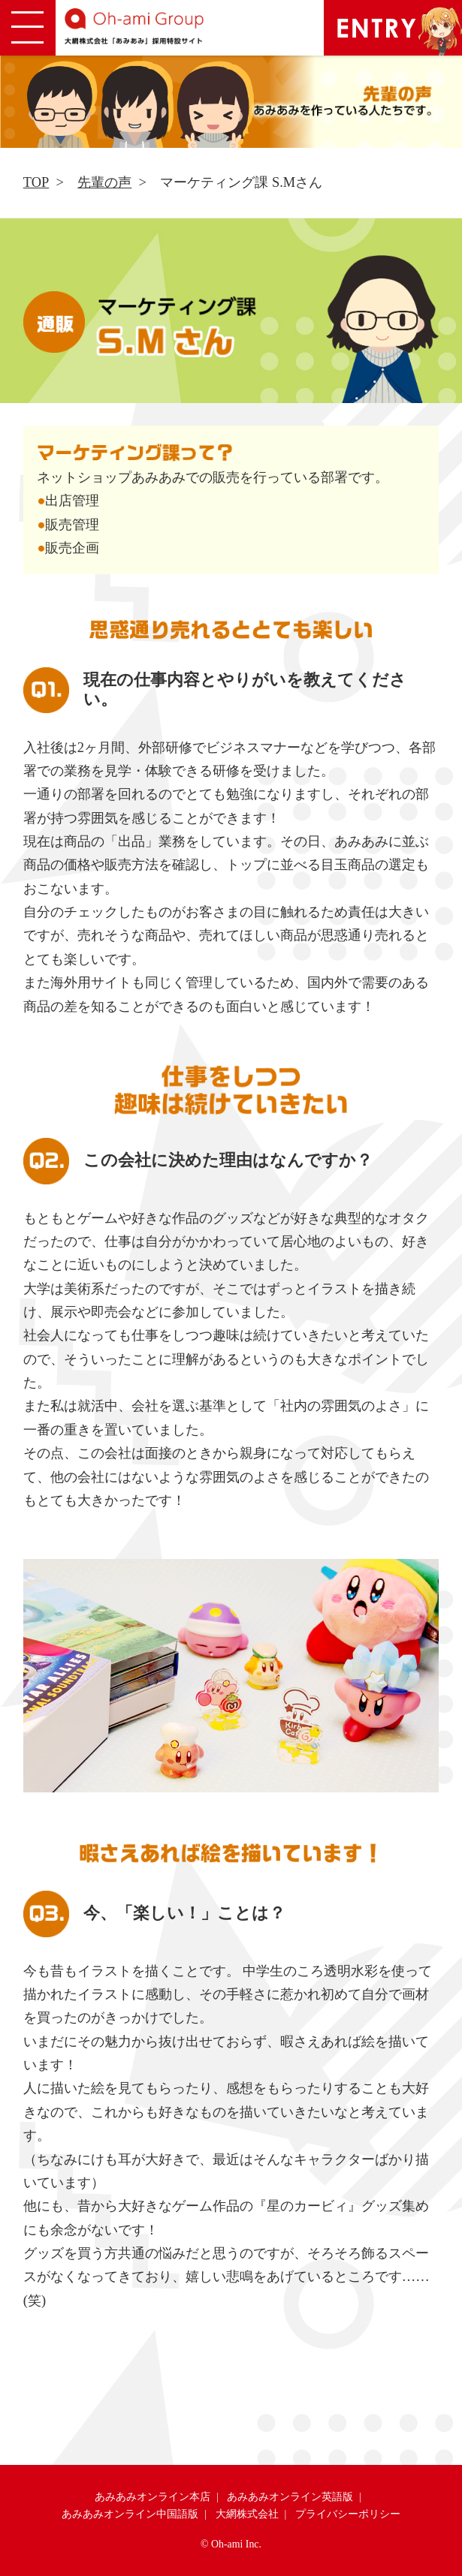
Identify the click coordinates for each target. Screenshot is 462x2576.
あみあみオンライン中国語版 (130, 2514)
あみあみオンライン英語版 (290, 2496)
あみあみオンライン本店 (152, 2496)
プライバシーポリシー (347, 2514)
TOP (36, 182)
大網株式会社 (247, 2514)
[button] (28, 28)
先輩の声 (104, 182)
